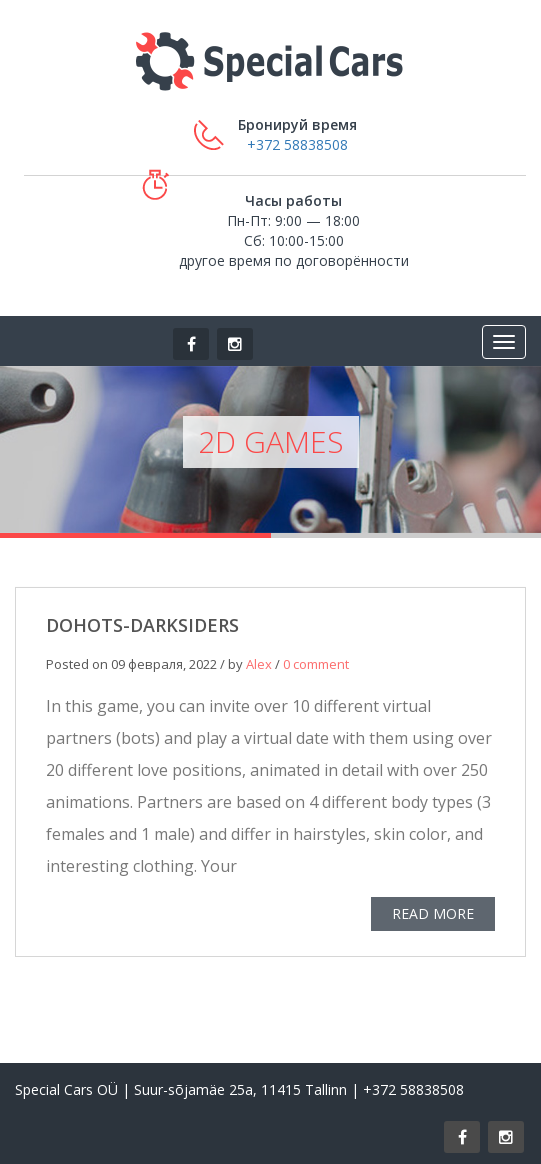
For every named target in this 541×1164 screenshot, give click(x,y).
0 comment (316, 665)
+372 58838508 (297, 144)
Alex (259, 665)
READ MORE (433, 914)
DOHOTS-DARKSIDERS (142, 626)
